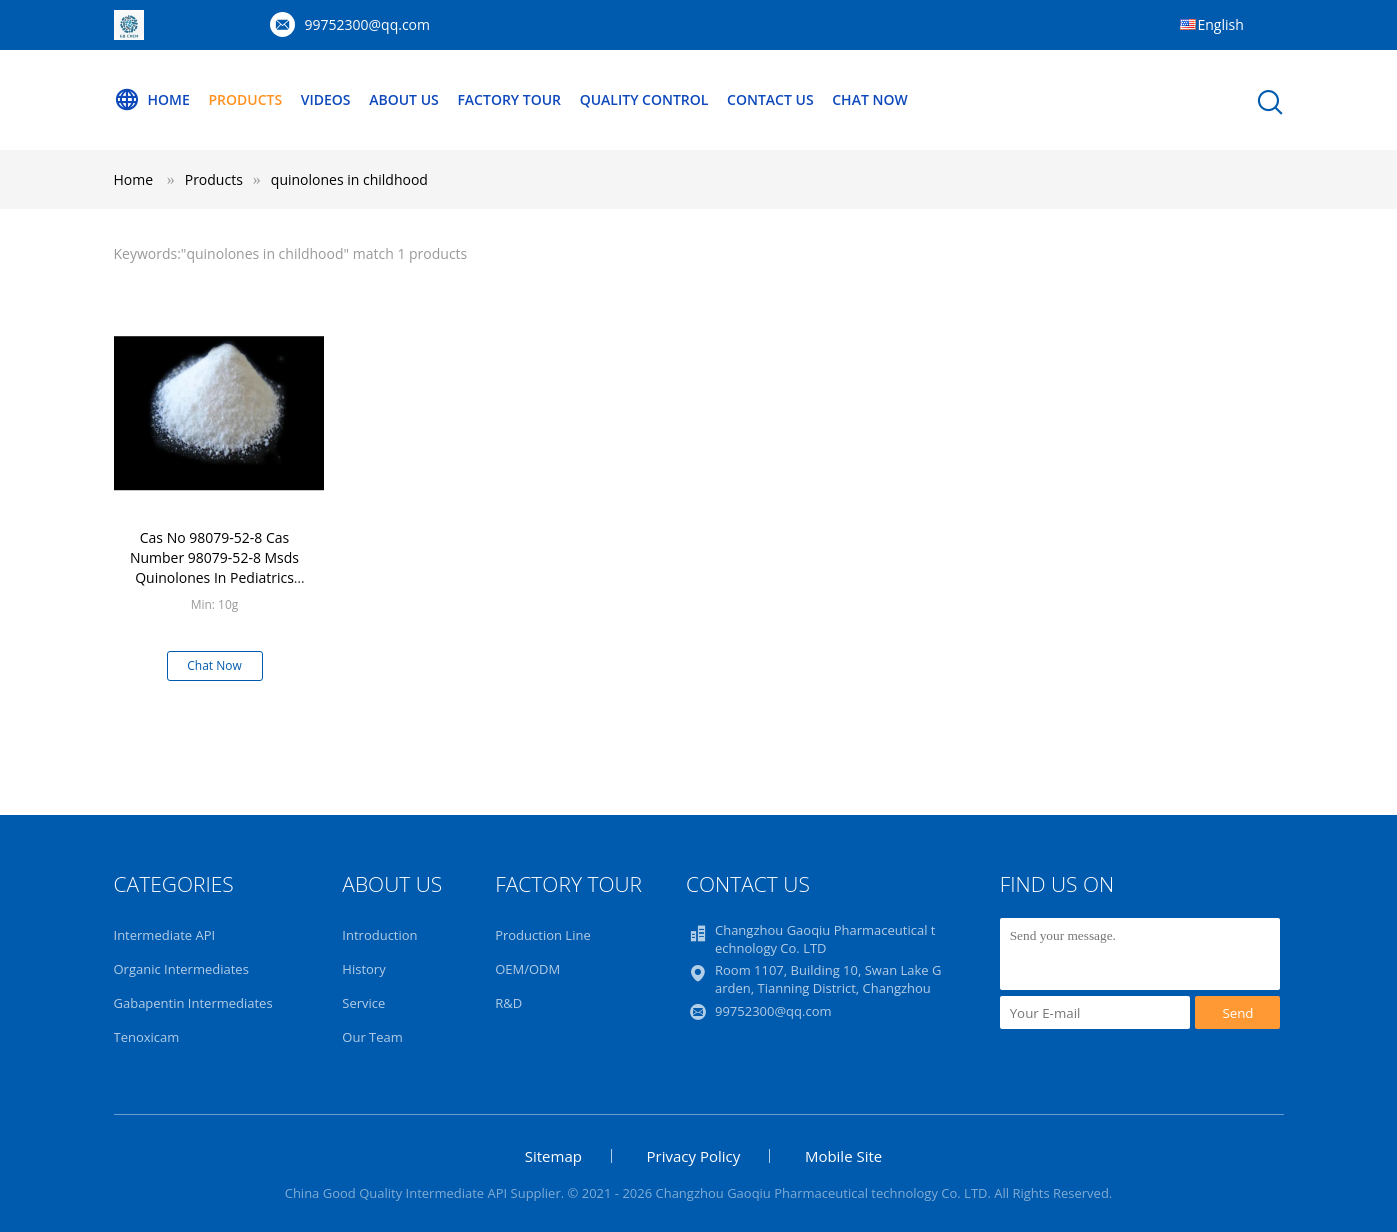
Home (152, 100)
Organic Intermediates (181, 969)
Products (245, 99)
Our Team (372, 1037)
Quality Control (644, 99)
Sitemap (553, 1156)
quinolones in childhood (349, 179)
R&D (508, 1003)
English (1221, 24)
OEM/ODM (527, 969)
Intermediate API (165, 935)
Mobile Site (843, 1156)
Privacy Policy (694, 1156)
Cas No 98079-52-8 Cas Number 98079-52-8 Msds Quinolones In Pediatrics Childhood (214, 567)
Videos (326, 99)
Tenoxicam (147, 1037)
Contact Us (770, 99)
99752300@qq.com (368, 24)
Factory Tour (509, 99)
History (363, 969)
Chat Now (869, 99)
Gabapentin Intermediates (193, 1003)
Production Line (543, 935)
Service (363, 1003)
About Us (404, 99)
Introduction (379, 935)
